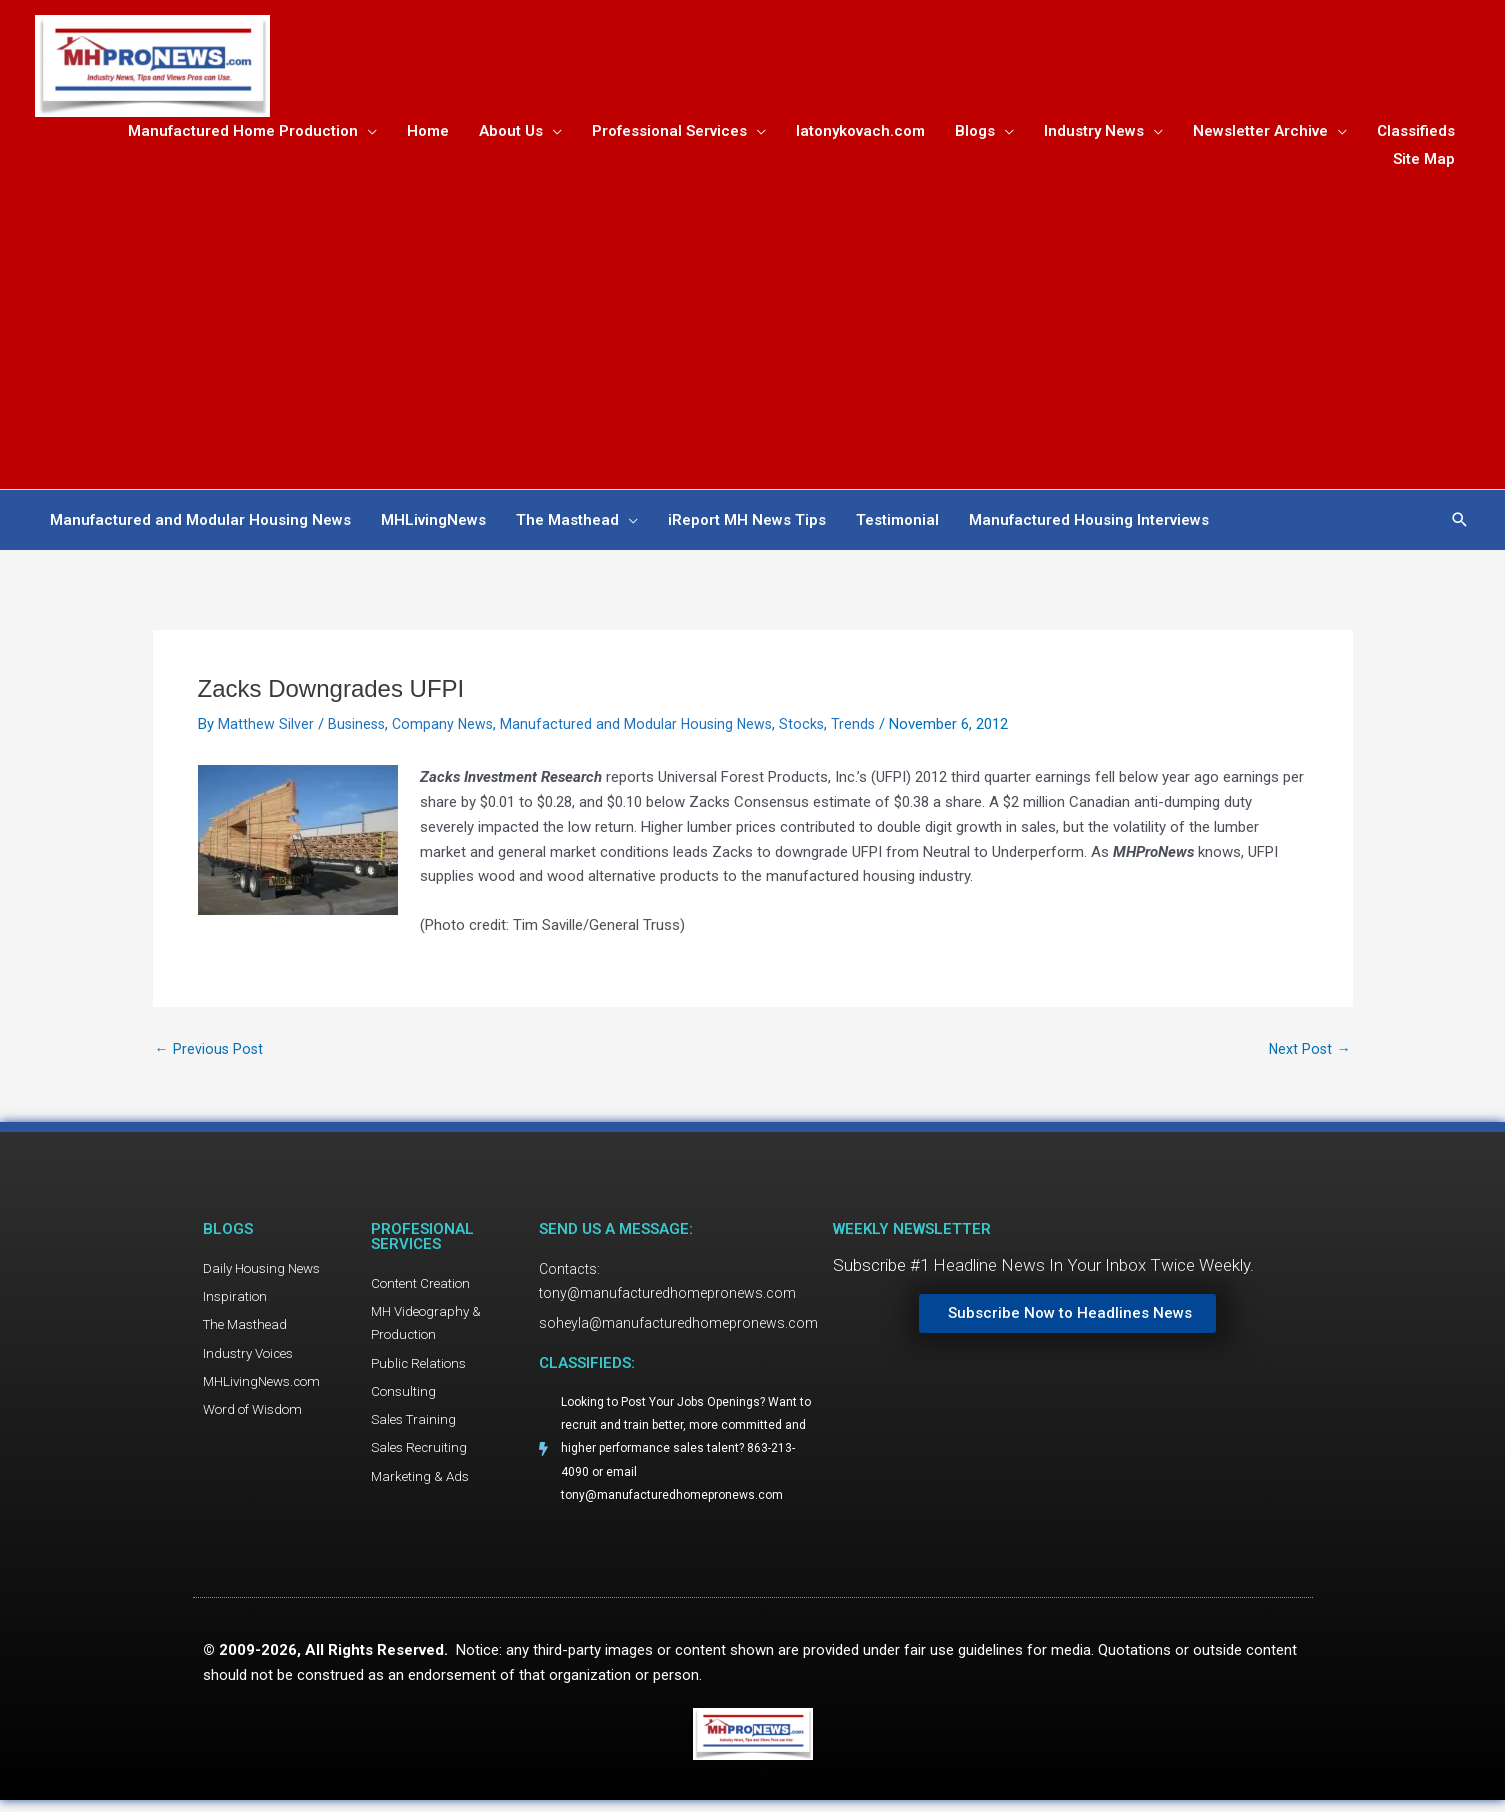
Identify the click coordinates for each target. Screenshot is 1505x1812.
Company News (447, 728)
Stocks (812, 728)
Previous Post (210, 1054)
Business (358, 728)
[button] (1460, 524)
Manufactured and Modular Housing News (644, 728)
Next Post (1309, 1054)
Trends (864, 728)
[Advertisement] (753, 328)
